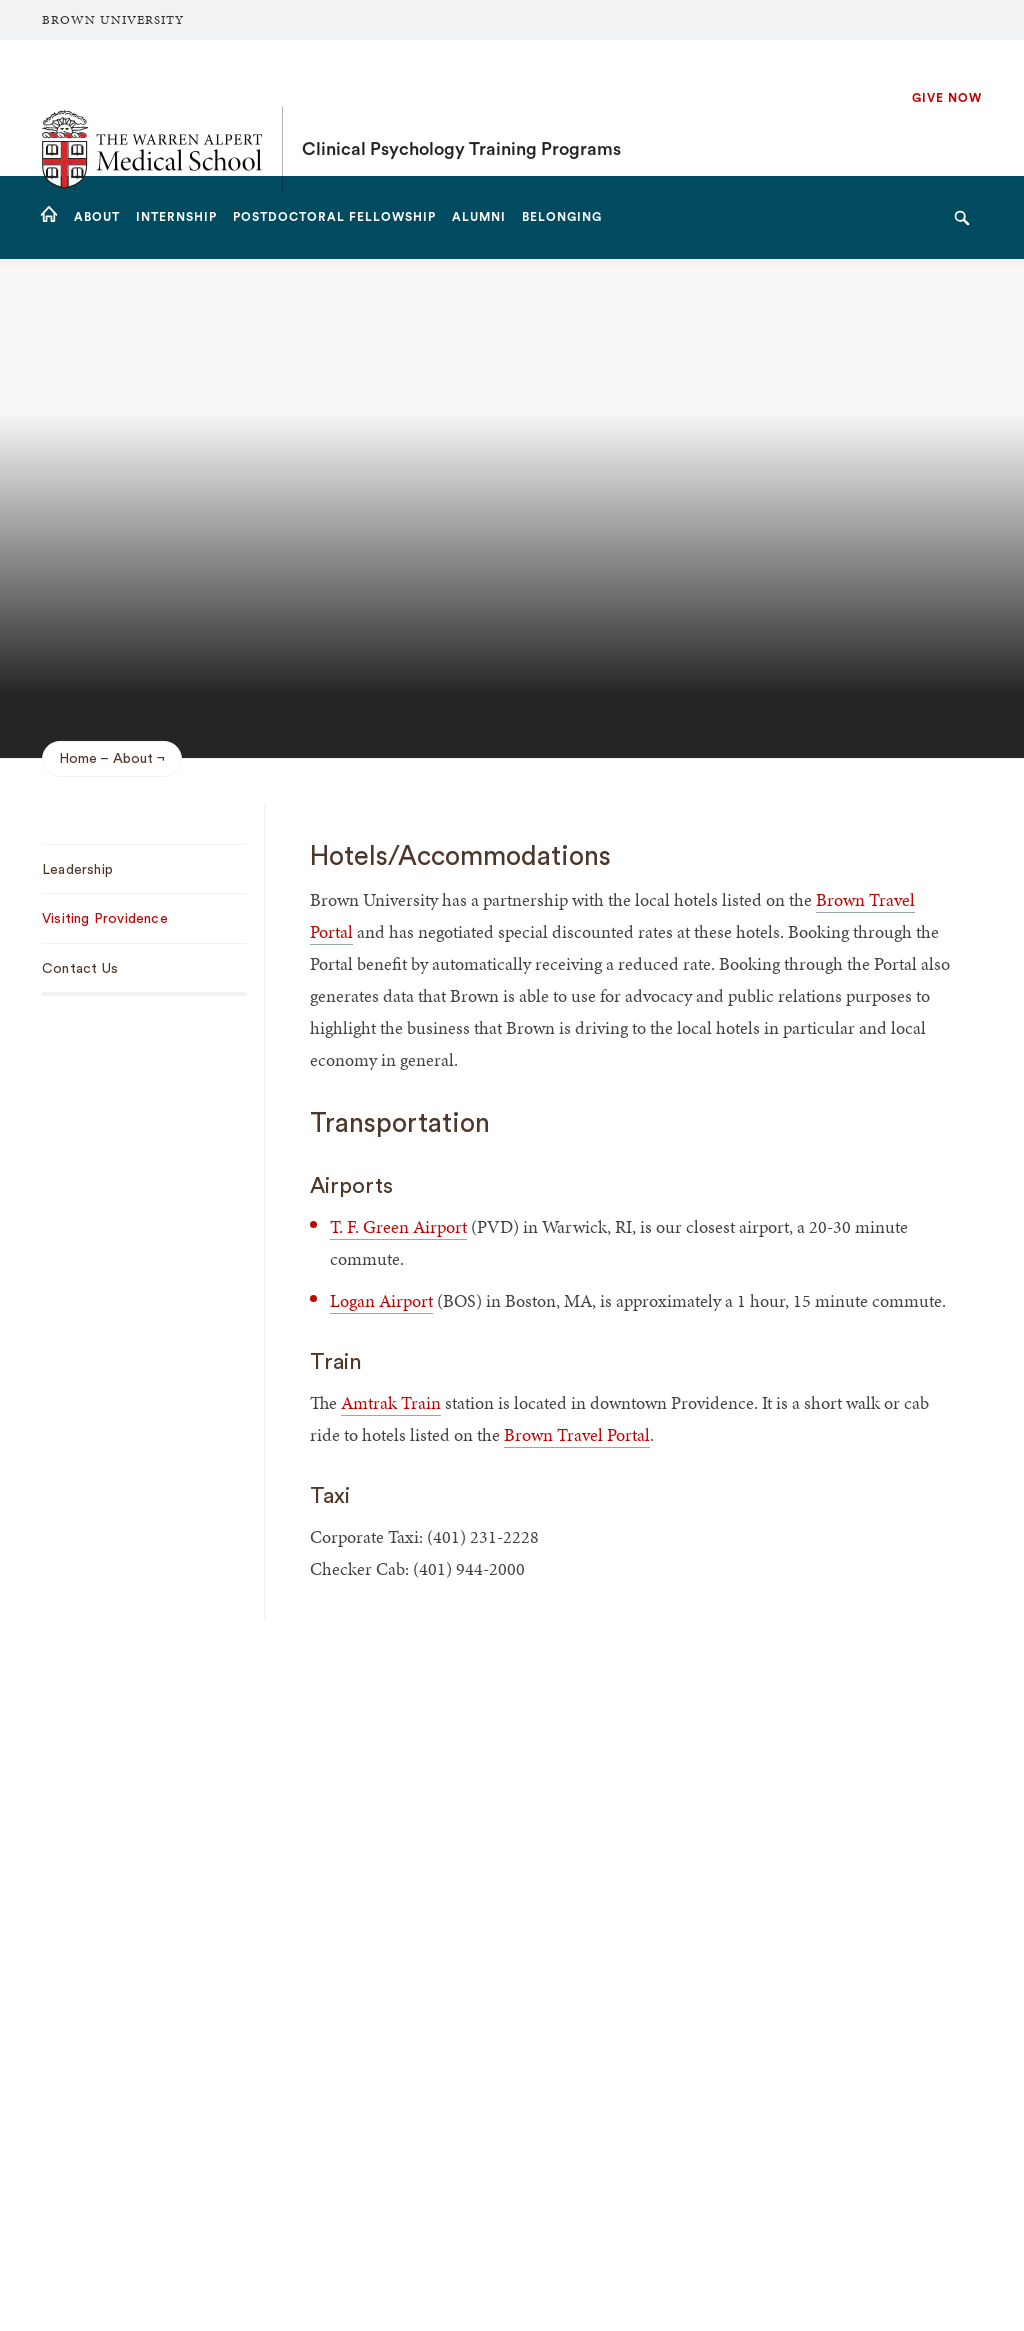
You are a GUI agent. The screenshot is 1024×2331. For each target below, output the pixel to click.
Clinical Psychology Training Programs (461, 108)
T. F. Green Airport (398, 1226)
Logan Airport (381, 1300)
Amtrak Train (391, 1402)
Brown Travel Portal (577, 1434)
